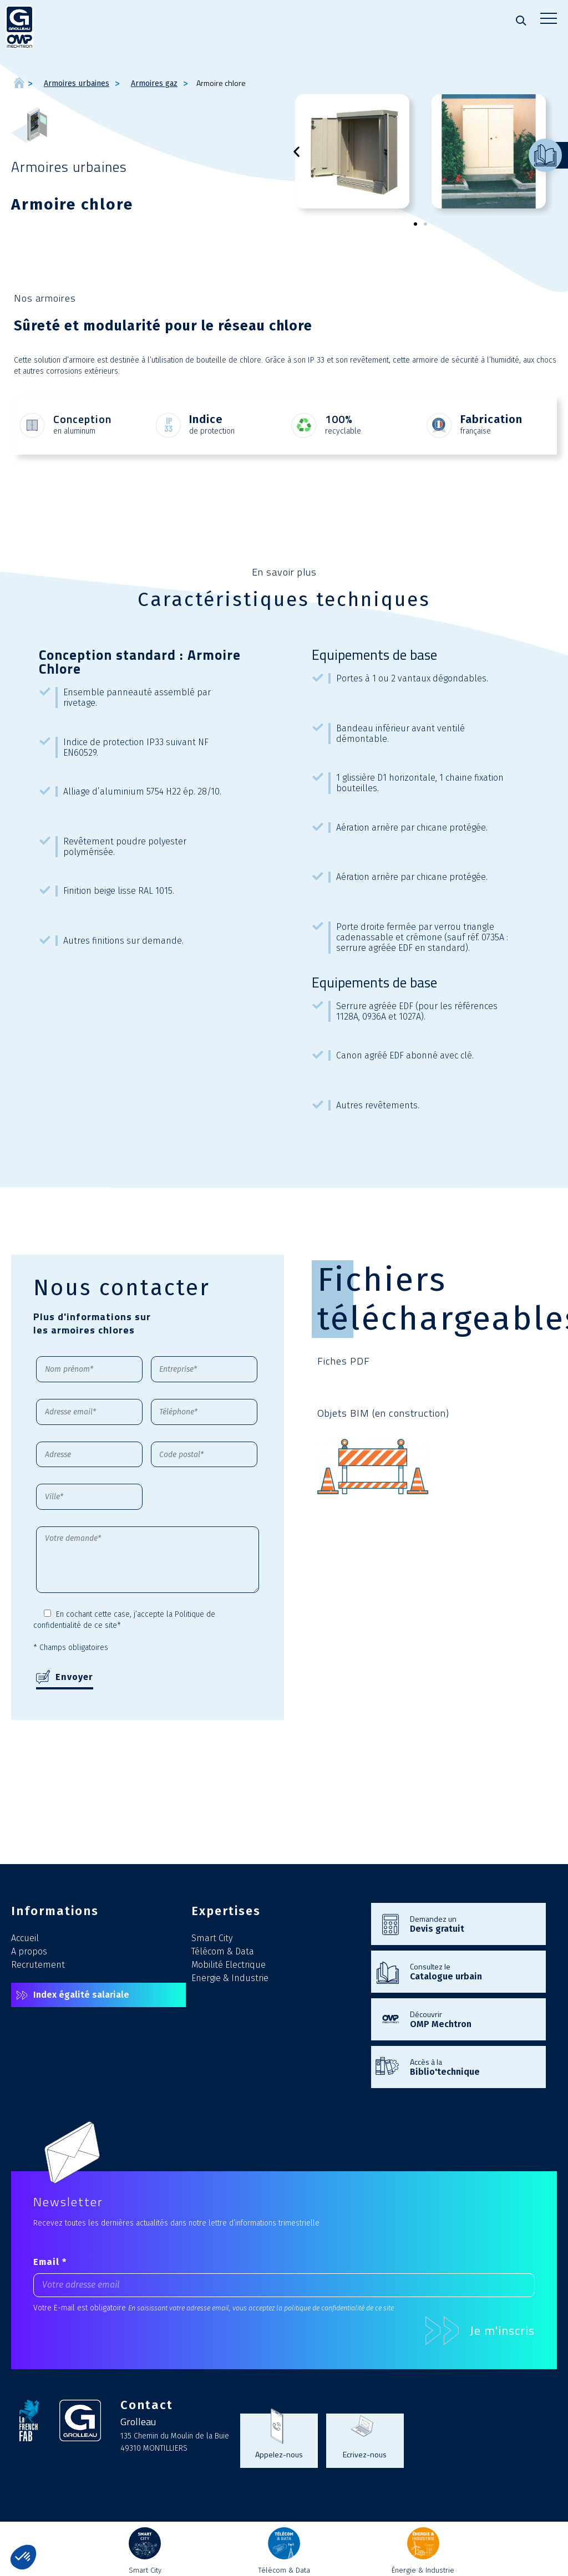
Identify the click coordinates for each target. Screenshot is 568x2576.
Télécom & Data (222, 1951)
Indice (206, 419)
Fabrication (491, 419)
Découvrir (472, 2018)
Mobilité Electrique (228, 1964)
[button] (296, 152)
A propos (29, 1951)
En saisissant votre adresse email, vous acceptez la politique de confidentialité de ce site (261, 2308)
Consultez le (472, 1971)
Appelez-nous (279, 2454)
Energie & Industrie (229, 1978)
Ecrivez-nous (365, 2454)
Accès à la (472, 2066)
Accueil (25, 1938)
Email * (50, 2262)
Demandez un (472, 1923)
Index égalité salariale (81, 1994)
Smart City (211, 1938)
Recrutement (38, 1964)
